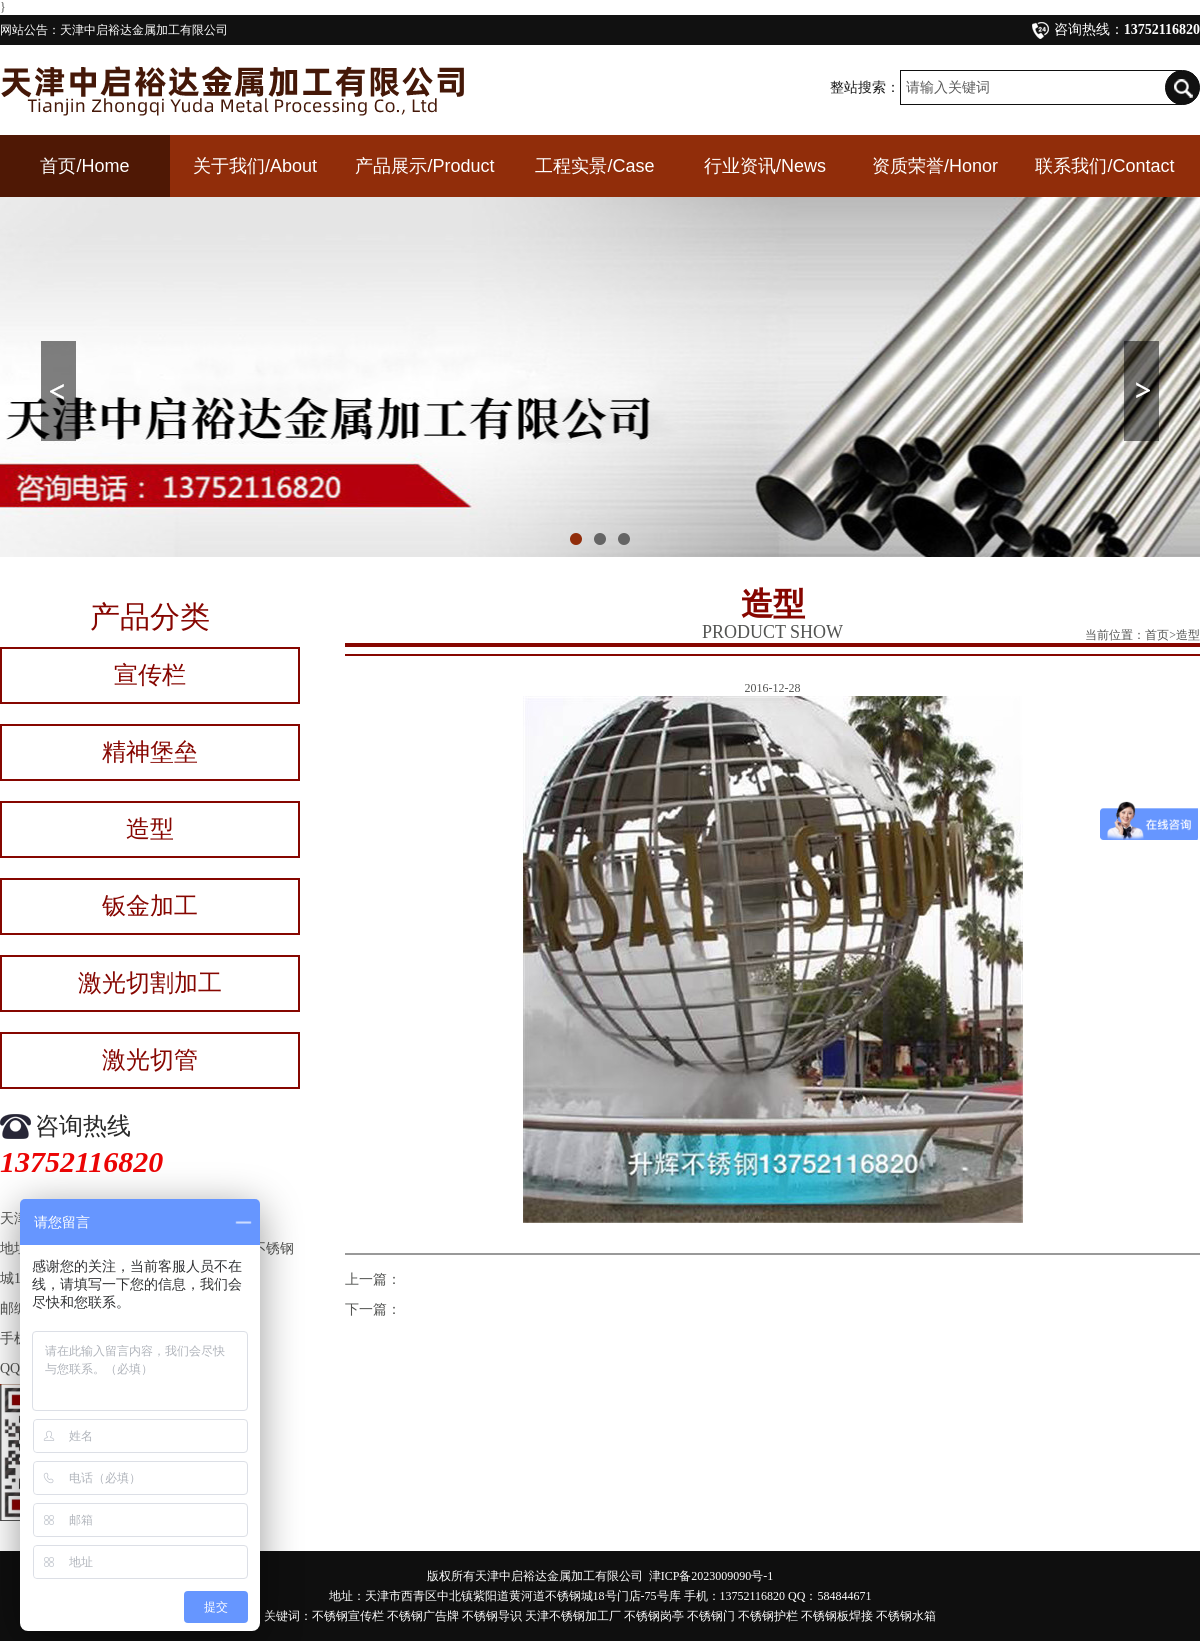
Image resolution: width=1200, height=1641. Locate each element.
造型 (150, 829)
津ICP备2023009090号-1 (711, 1576)
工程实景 (594, 166)
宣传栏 (150, 675)
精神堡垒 (150, 752)
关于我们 (255, 166)
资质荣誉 (935, 166)
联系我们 (1104, 166)
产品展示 (424, 166)
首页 (84, 166)
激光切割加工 (150, 983)
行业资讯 (765, 166)
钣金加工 (150, 906)
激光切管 (150, 1060)
